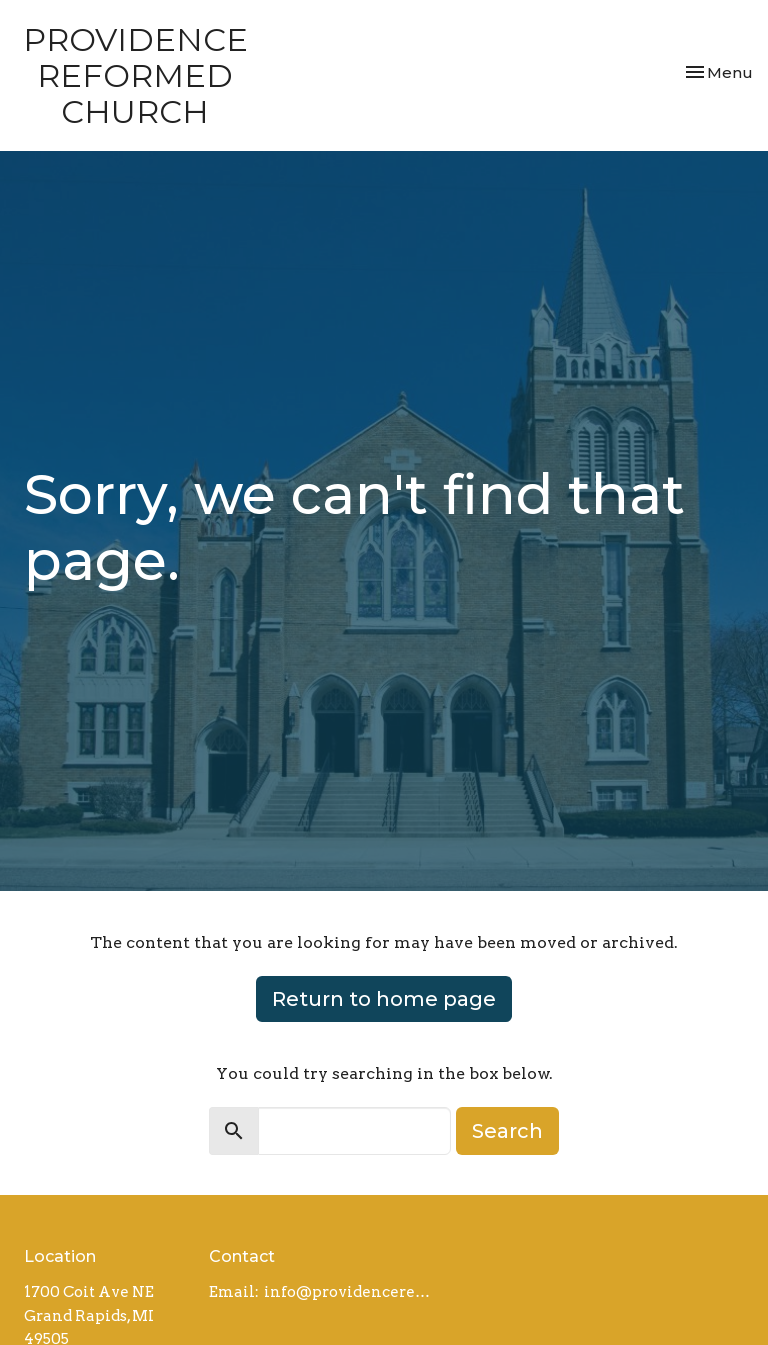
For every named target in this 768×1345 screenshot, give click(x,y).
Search (507, 1131)
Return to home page (384, 999)
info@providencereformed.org (350, 1292)
